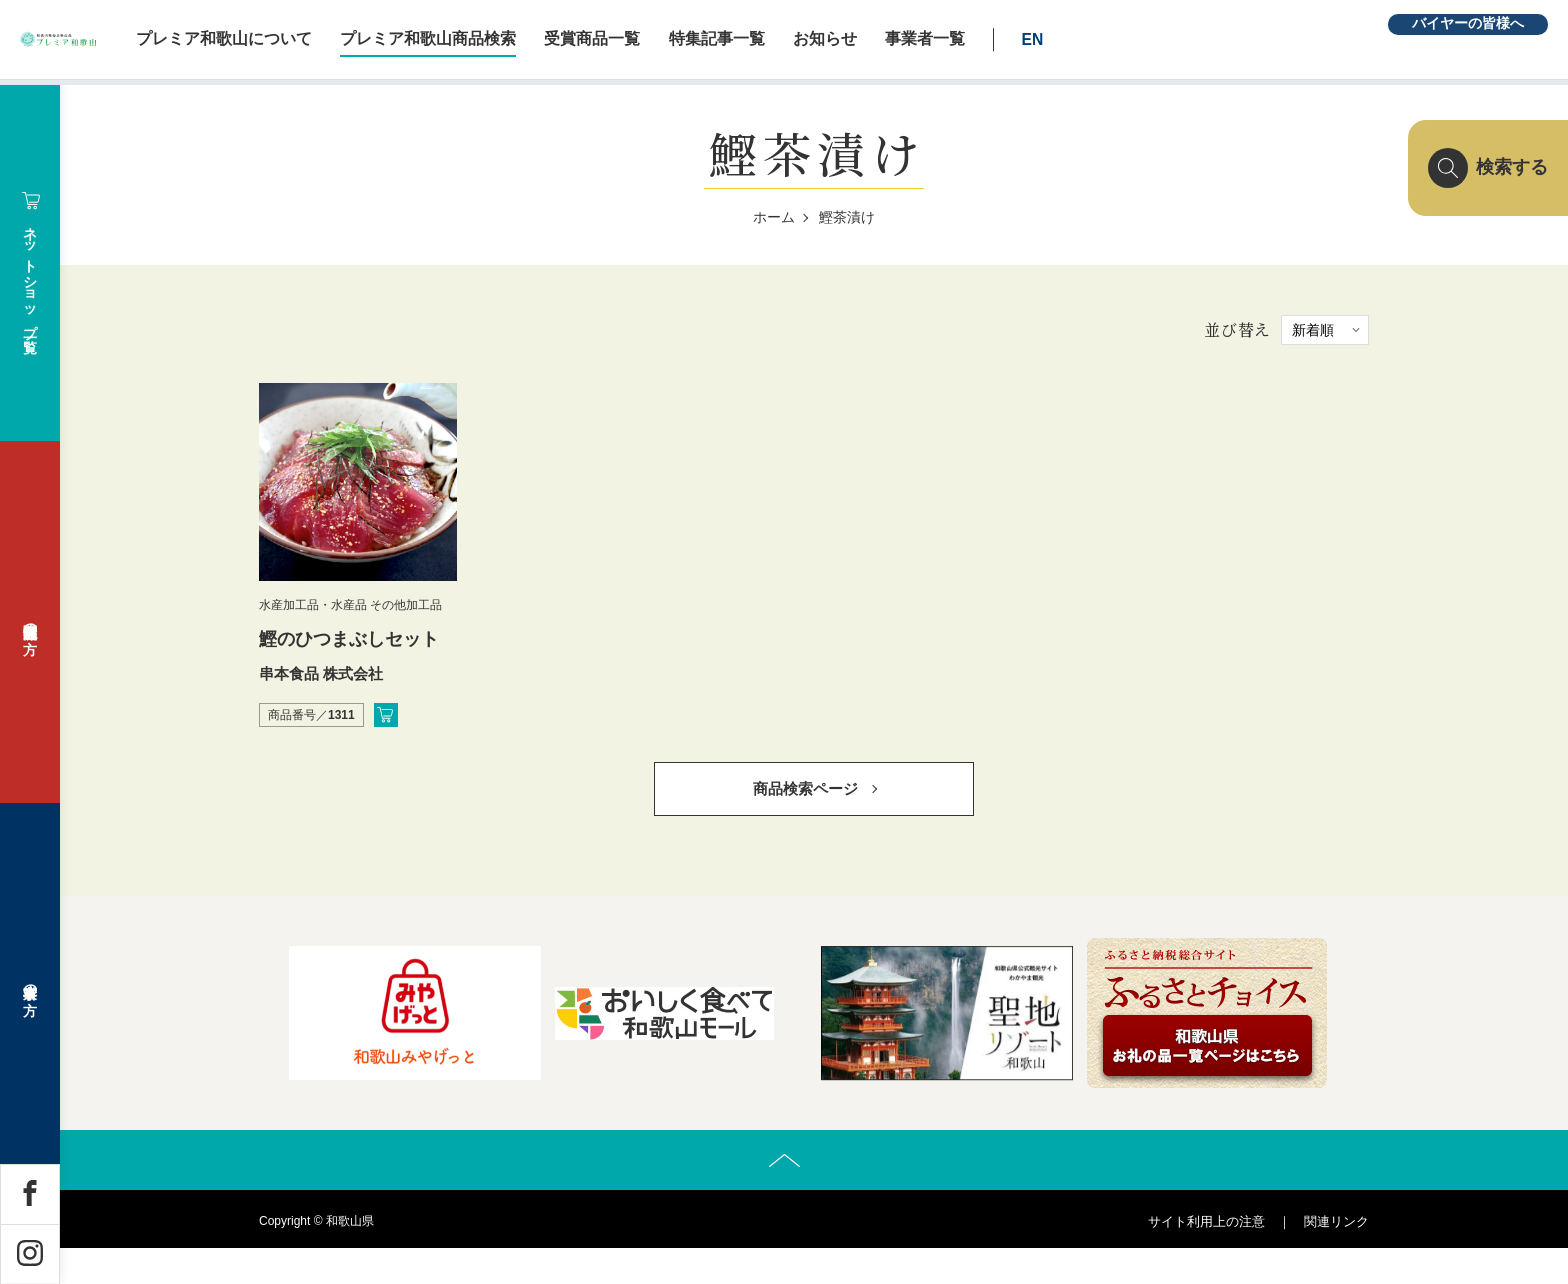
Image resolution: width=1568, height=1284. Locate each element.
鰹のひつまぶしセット (349, 639)
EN (1185, 39)
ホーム (774, 217)
